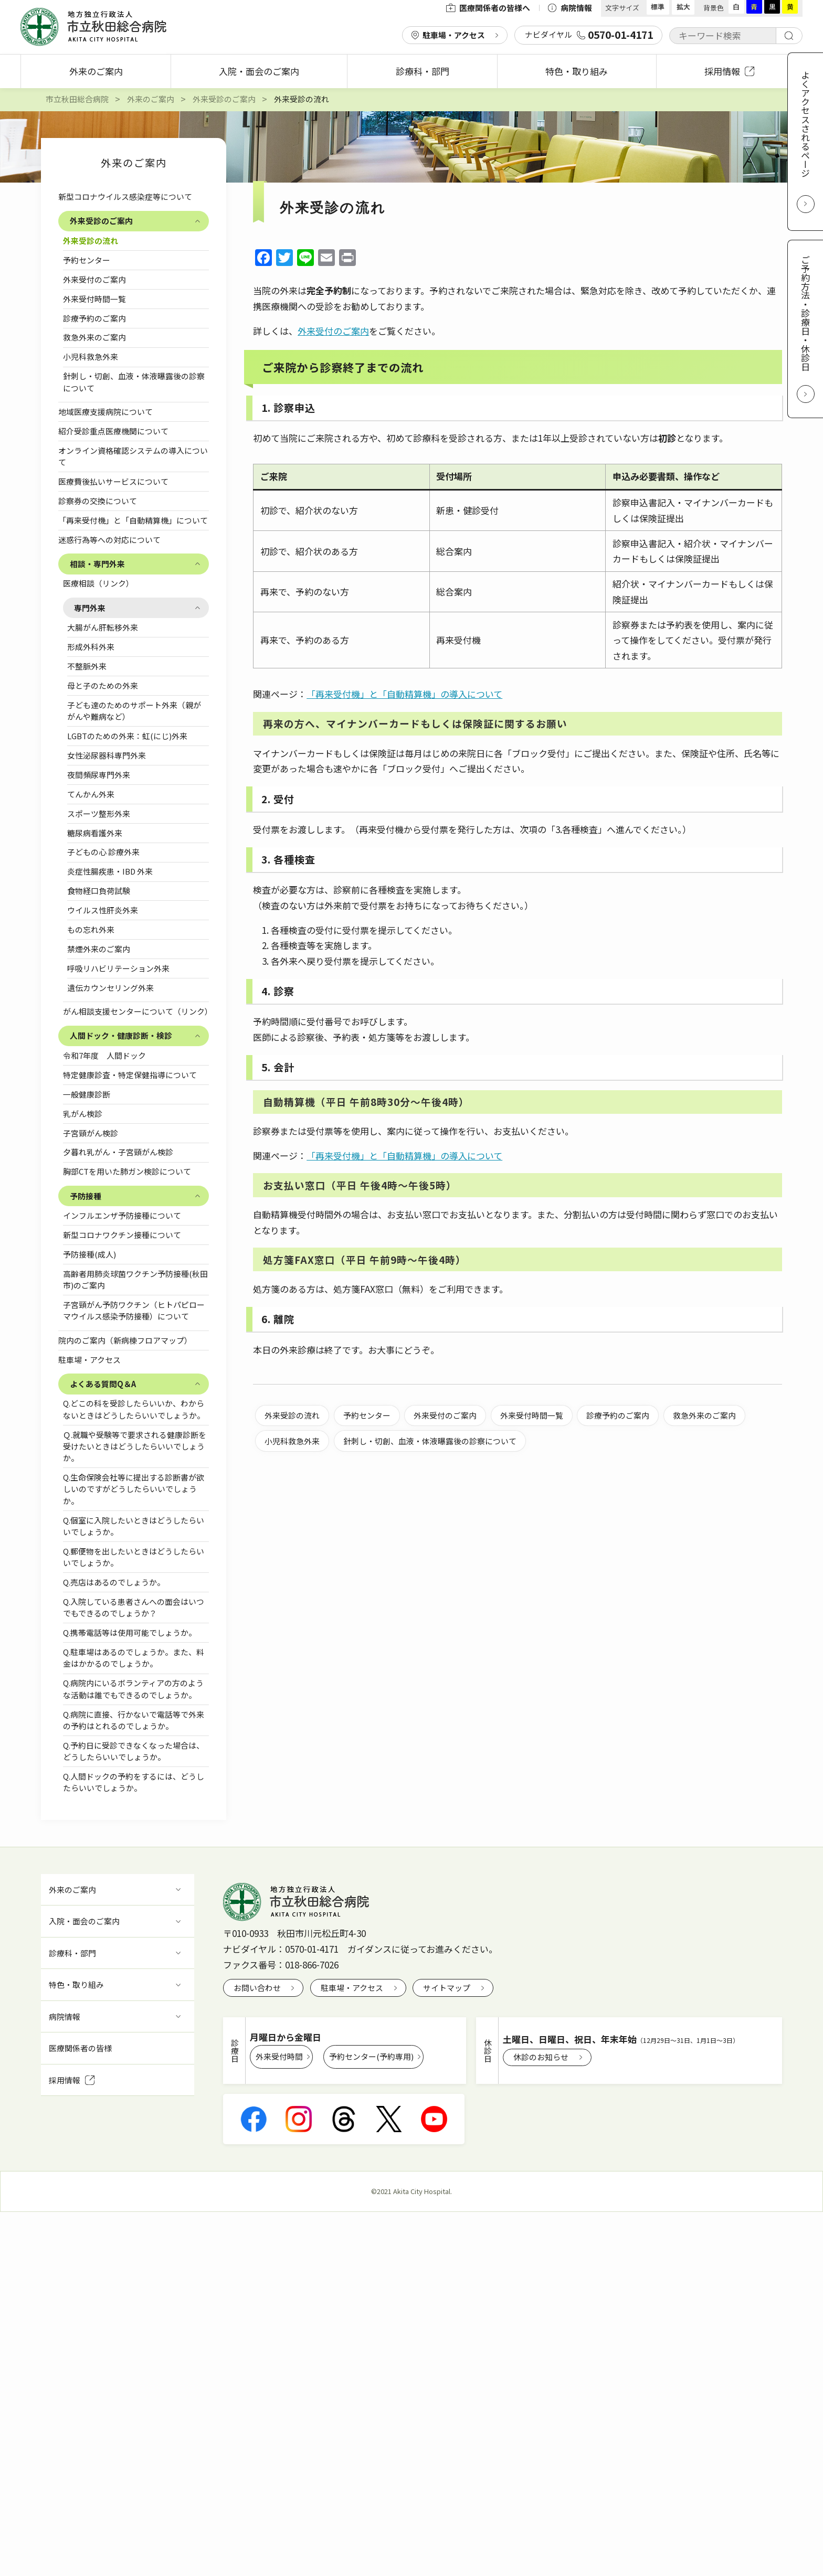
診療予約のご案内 (94, 318)
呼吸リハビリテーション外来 (118, 968)
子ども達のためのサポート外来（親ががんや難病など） (134, 710)
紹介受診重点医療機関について (113, 431)
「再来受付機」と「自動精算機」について (133, 520)
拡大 (683, 7)
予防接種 (85, 1195)
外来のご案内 (96, 71)
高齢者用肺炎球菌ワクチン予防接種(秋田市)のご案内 (135, 1279)
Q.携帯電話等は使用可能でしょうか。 (129, 1632)
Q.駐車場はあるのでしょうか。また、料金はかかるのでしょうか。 (133, 1657)
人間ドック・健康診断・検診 (121, 1035)
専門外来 (89, 607)
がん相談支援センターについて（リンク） (136, 1011)
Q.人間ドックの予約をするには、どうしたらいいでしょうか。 (133, 1782)
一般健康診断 (86, 1094)
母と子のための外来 (102, 685)
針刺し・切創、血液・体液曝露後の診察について (134, 381)
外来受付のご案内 (94, 279)
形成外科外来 (90, 646)
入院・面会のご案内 (259, 71)
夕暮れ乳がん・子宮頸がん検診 (118, 1151)
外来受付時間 (279, 2056)
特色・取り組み (576, 71)
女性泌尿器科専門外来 (106, 755)
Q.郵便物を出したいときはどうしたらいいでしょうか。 (133, 1557)
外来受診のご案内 (101, 220)
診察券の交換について (97, 500)
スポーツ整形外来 (98, 813)
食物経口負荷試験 (98, 890)
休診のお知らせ (540, 2056)
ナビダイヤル (589, 34)
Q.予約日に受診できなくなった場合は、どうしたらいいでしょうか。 (133, 1751)
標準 (657, 7)
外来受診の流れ (90, 240)
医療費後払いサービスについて (113, 481)
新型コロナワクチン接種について (126, 1234)
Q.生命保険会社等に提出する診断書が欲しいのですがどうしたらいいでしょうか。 (133, 1489)
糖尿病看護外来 (94, 832)
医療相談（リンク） (98, 583)
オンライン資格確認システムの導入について (133, 456)
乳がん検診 (82, 1113)
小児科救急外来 (90, 356)
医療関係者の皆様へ (488, 7)
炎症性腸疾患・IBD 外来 (110, 871)
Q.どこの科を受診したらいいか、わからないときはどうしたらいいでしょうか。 (134, 1409)
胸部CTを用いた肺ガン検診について (127, 1171)
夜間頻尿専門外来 (98, 774)
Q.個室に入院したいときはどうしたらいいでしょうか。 (133, 1526)
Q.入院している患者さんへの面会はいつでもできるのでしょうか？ (133, 1607)
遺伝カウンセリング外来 (110, 987)
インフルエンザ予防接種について (126, 1215)
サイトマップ (446, 1987)
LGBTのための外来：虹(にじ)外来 (127, 735)
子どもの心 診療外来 (103, 851)
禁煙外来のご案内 (98, 948)
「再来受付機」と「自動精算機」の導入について (404, 693)
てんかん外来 (90, 794)
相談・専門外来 (97, 563)
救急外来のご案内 (94, 337)
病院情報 (570, 7)
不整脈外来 (87, 666)
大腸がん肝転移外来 (102, 627)
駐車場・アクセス (454, 34)
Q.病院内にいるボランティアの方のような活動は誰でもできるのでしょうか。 (133, 1688)
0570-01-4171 (312, 1948)
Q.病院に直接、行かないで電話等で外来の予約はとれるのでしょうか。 (133, 1720)
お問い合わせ (257, 1987)
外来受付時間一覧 (94, 298)
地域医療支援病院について (105, 411)
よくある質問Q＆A (103, 1383)
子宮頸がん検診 (90, 1132)
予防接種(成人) (89, 1254)
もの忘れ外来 (90, 929)
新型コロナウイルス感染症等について (125, 196)
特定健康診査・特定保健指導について (130, 1074)
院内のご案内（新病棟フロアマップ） (125, 1340)
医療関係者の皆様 (80, 2047)
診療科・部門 (422, 71)
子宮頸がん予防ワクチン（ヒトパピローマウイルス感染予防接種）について (134, 1310)
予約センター (86, 259)
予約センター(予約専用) (371, 2056)
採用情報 (729, 71)
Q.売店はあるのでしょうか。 (114, 1582)
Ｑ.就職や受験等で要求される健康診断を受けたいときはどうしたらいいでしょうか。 (134, 1446)
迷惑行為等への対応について (109, 539)
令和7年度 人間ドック (104, 1055)
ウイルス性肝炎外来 (102, 910)
